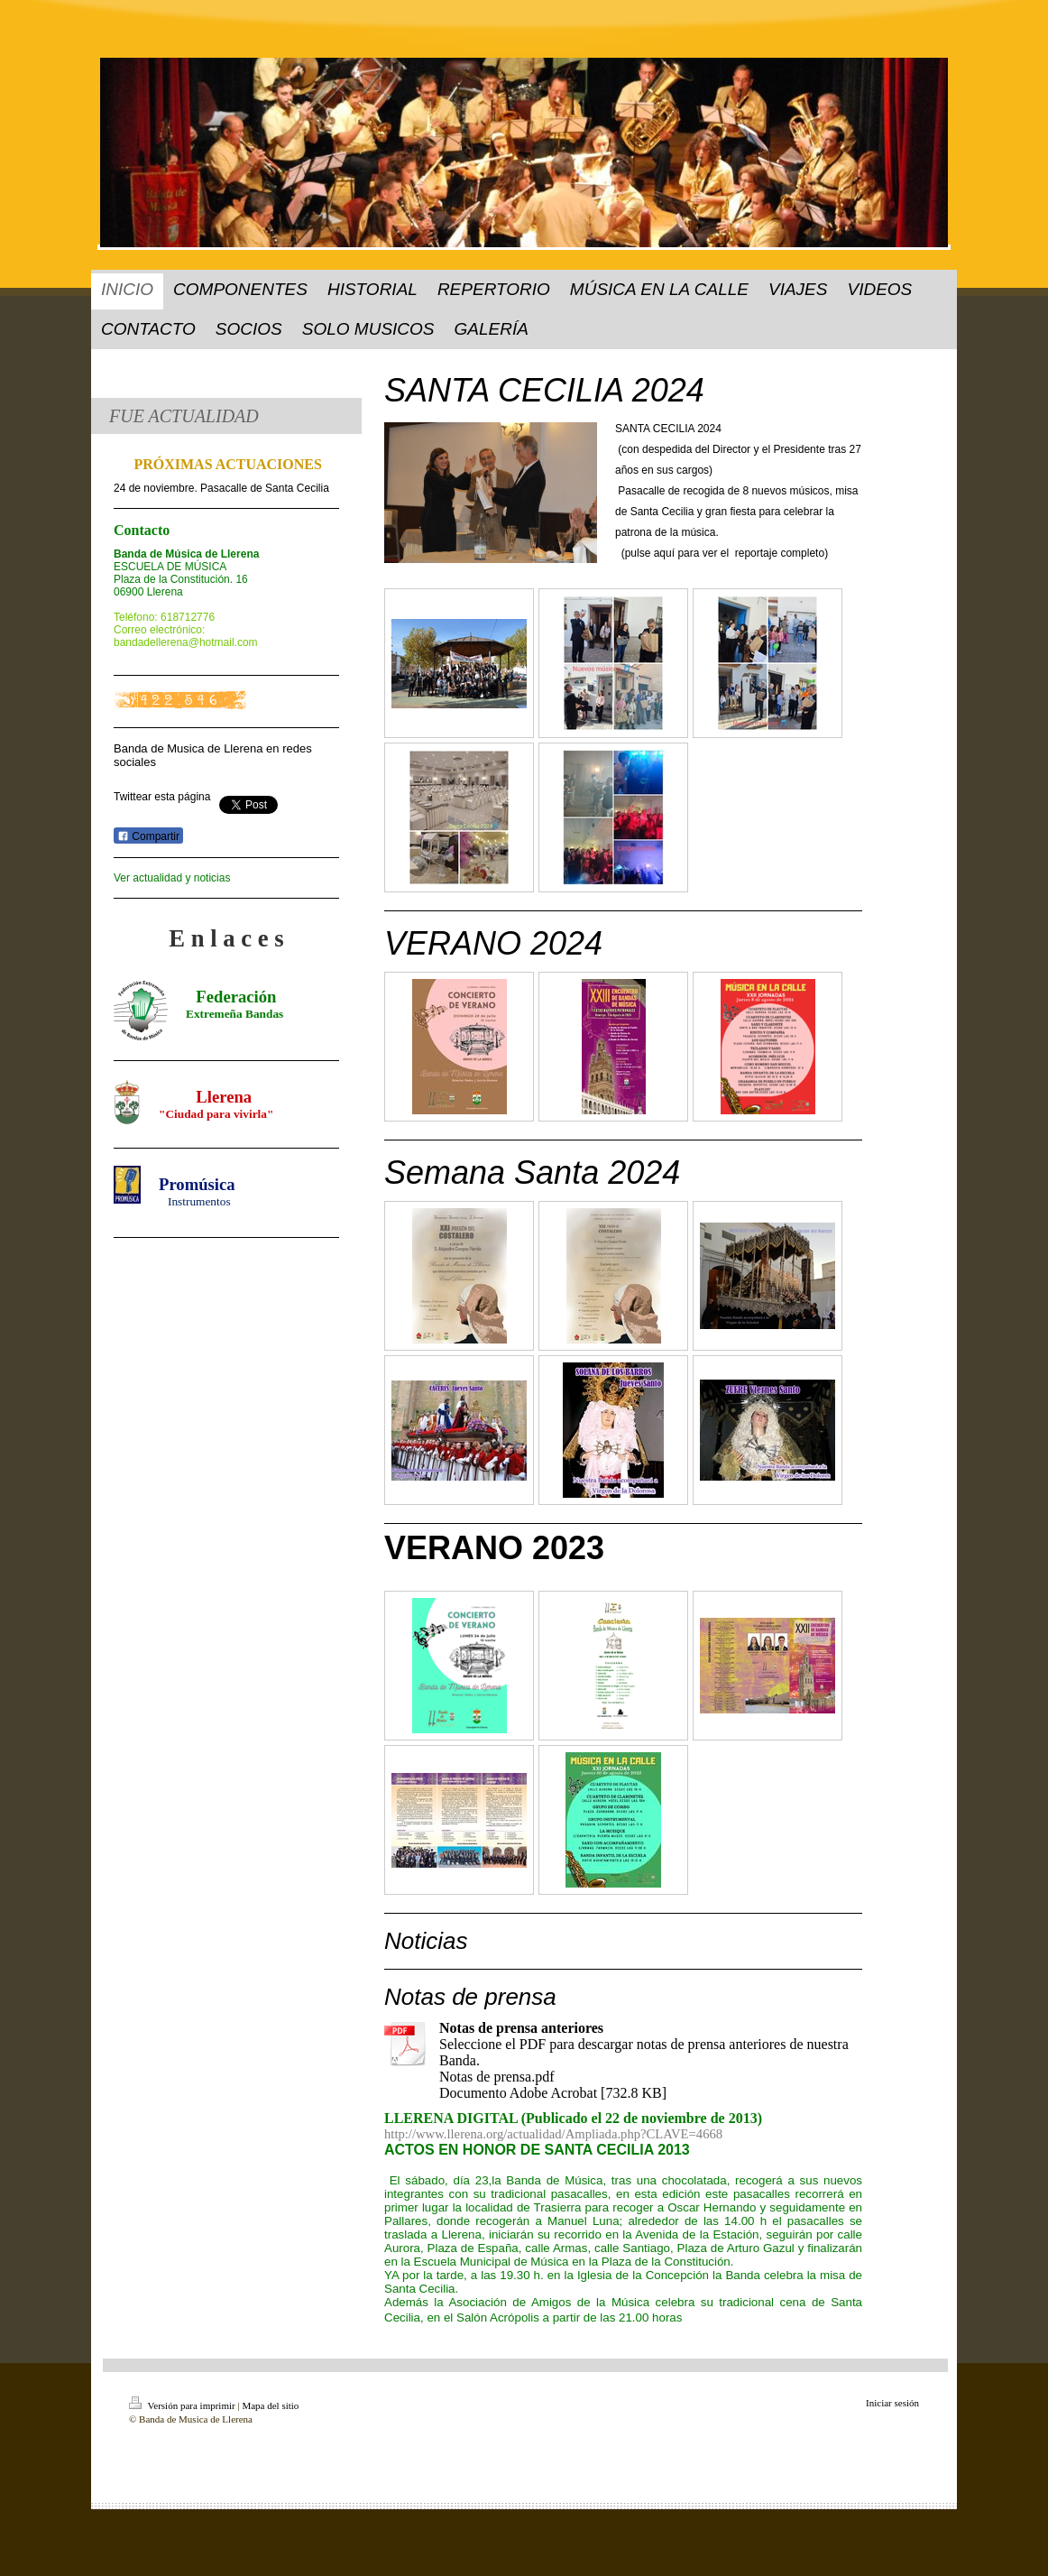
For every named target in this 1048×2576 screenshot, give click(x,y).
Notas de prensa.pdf (497, 2076)
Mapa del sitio (270, 2405)
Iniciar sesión (892, 2402)
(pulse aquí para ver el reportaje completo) (724, 553)
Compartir (148, 836)
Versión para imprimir (183, 2405)
